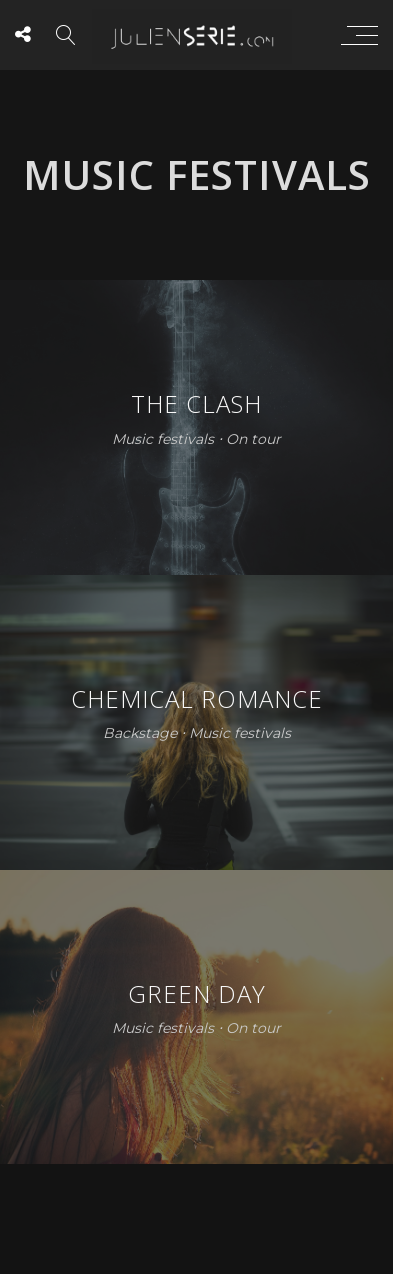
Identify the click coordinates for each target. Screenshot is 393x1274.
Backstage (140, 734)
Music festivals (163, 439)
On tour (253, 439)
